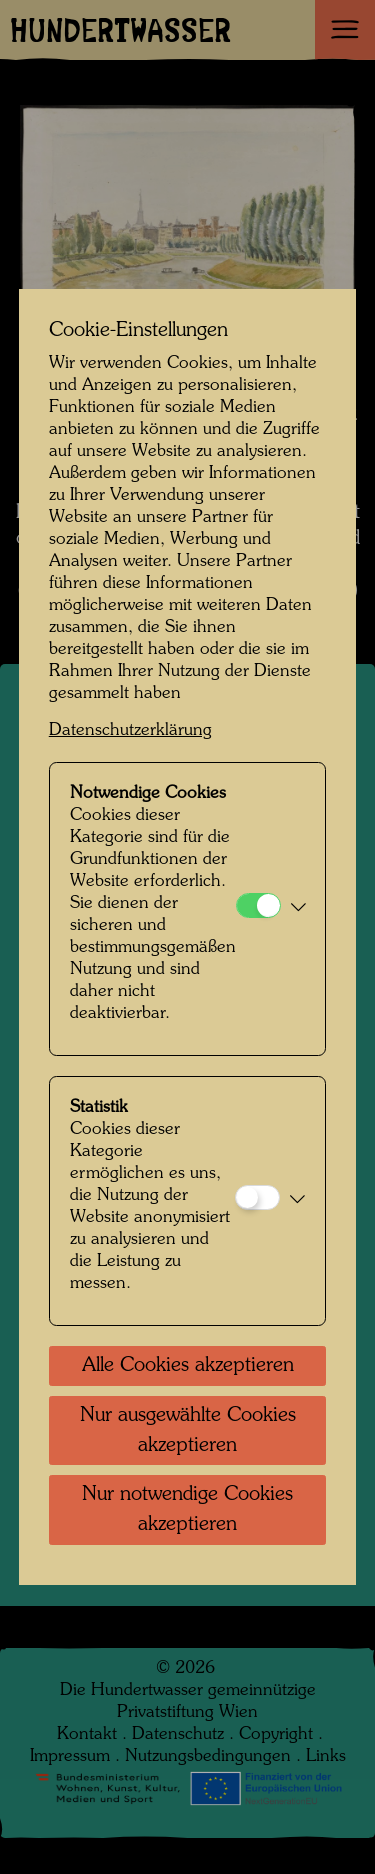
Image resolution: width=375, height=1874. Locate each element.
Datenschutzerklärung (130, 730)
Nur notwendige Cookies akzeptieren (187, 1510)
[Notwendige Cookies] (258, 905)
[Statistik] (257, 1197)
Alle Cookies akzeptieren (188, 1366)
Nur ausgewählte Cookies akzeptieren (188, 1431)
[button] (298, 909)
